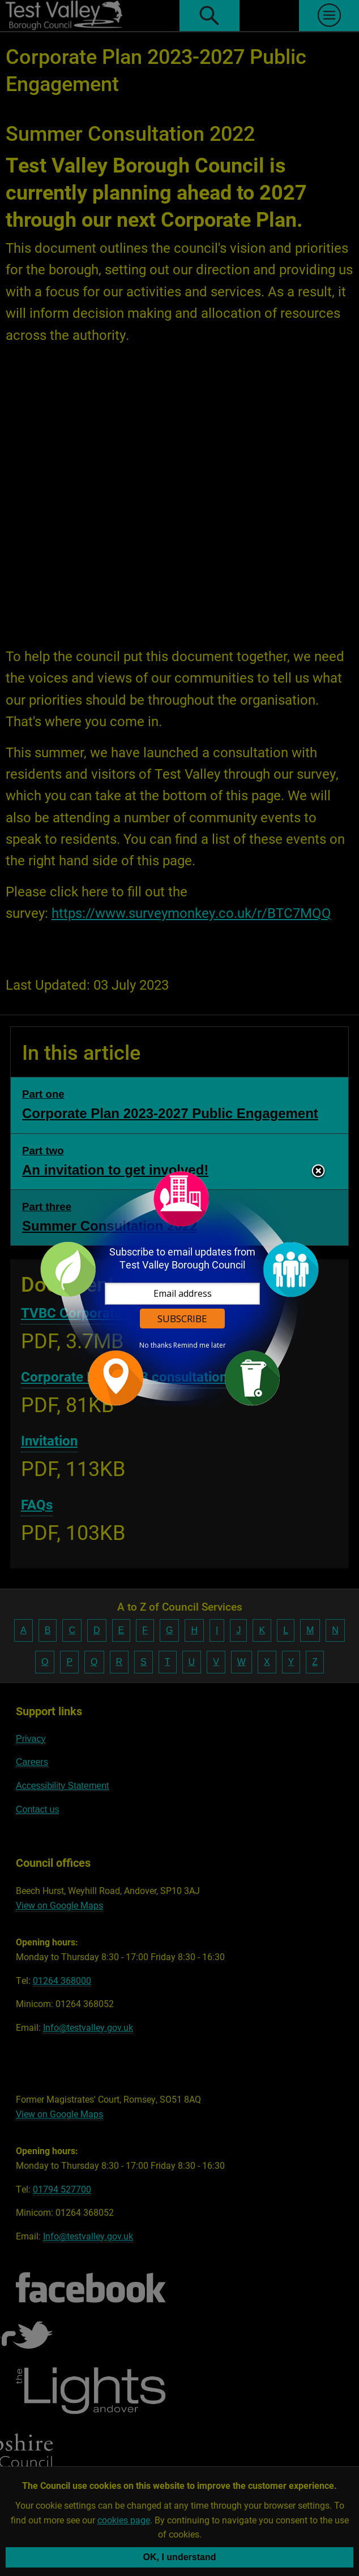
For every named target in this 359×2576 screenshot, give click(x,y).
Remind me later (199, 1345)
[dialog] (179, 1288)
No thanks (155, 1345)
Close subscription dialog (318, 1171)
